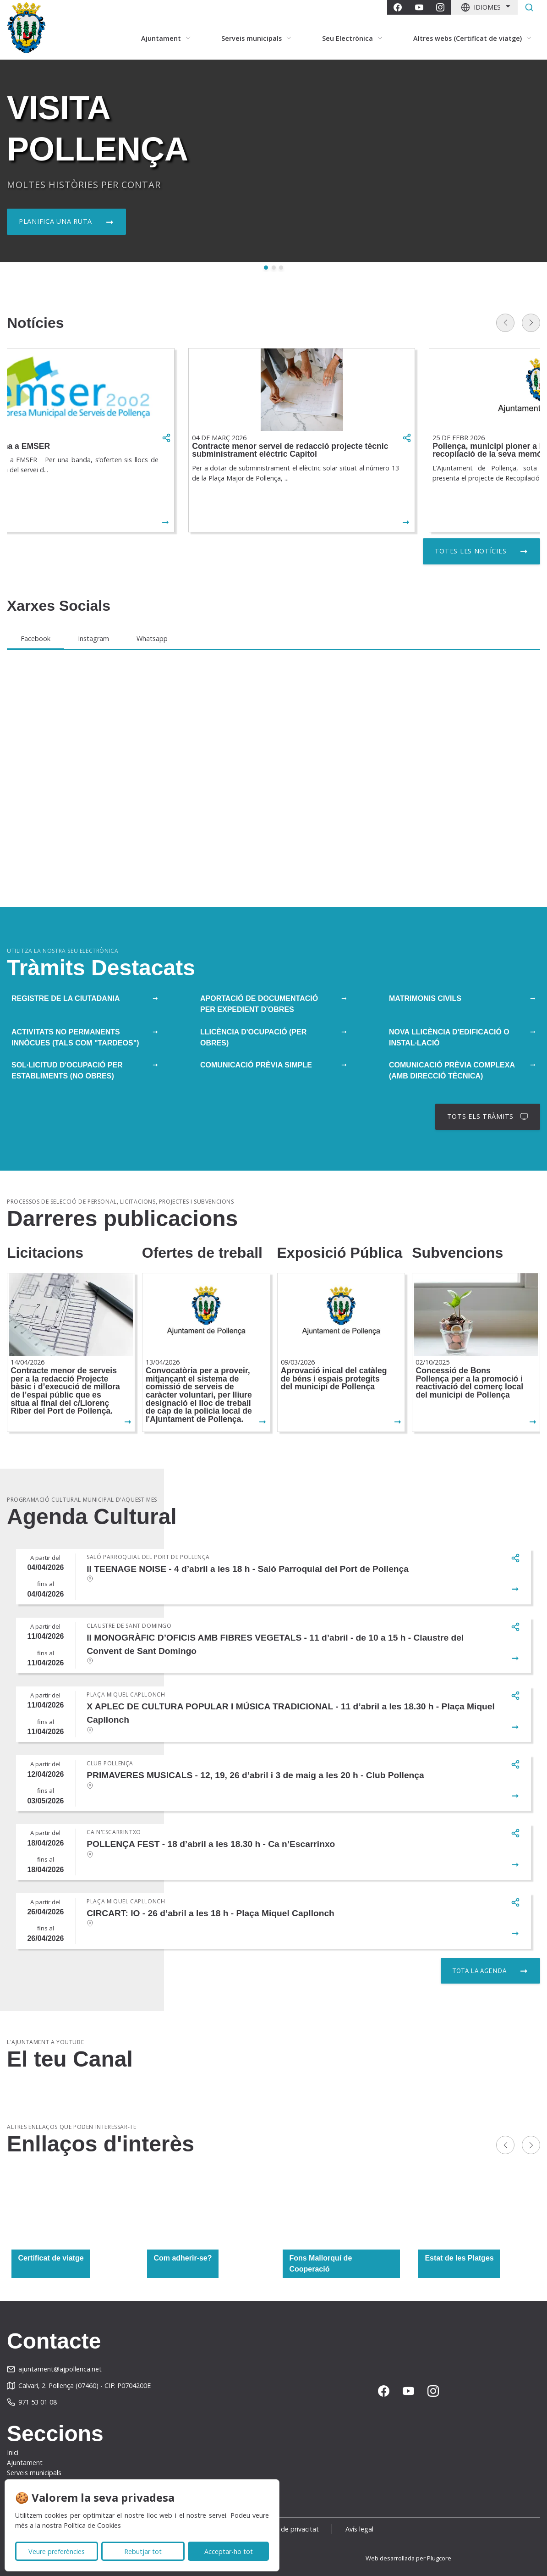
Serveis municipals (34, 2472)
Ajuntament (25, 2462)
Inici (12, 2452)
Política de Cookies (92, 2525)
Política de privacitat (288, 2529)
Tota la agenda (479, 1970)
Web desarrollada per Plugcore (408, 2558)
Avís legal (359, 2529)
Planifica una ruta (55, 221)
